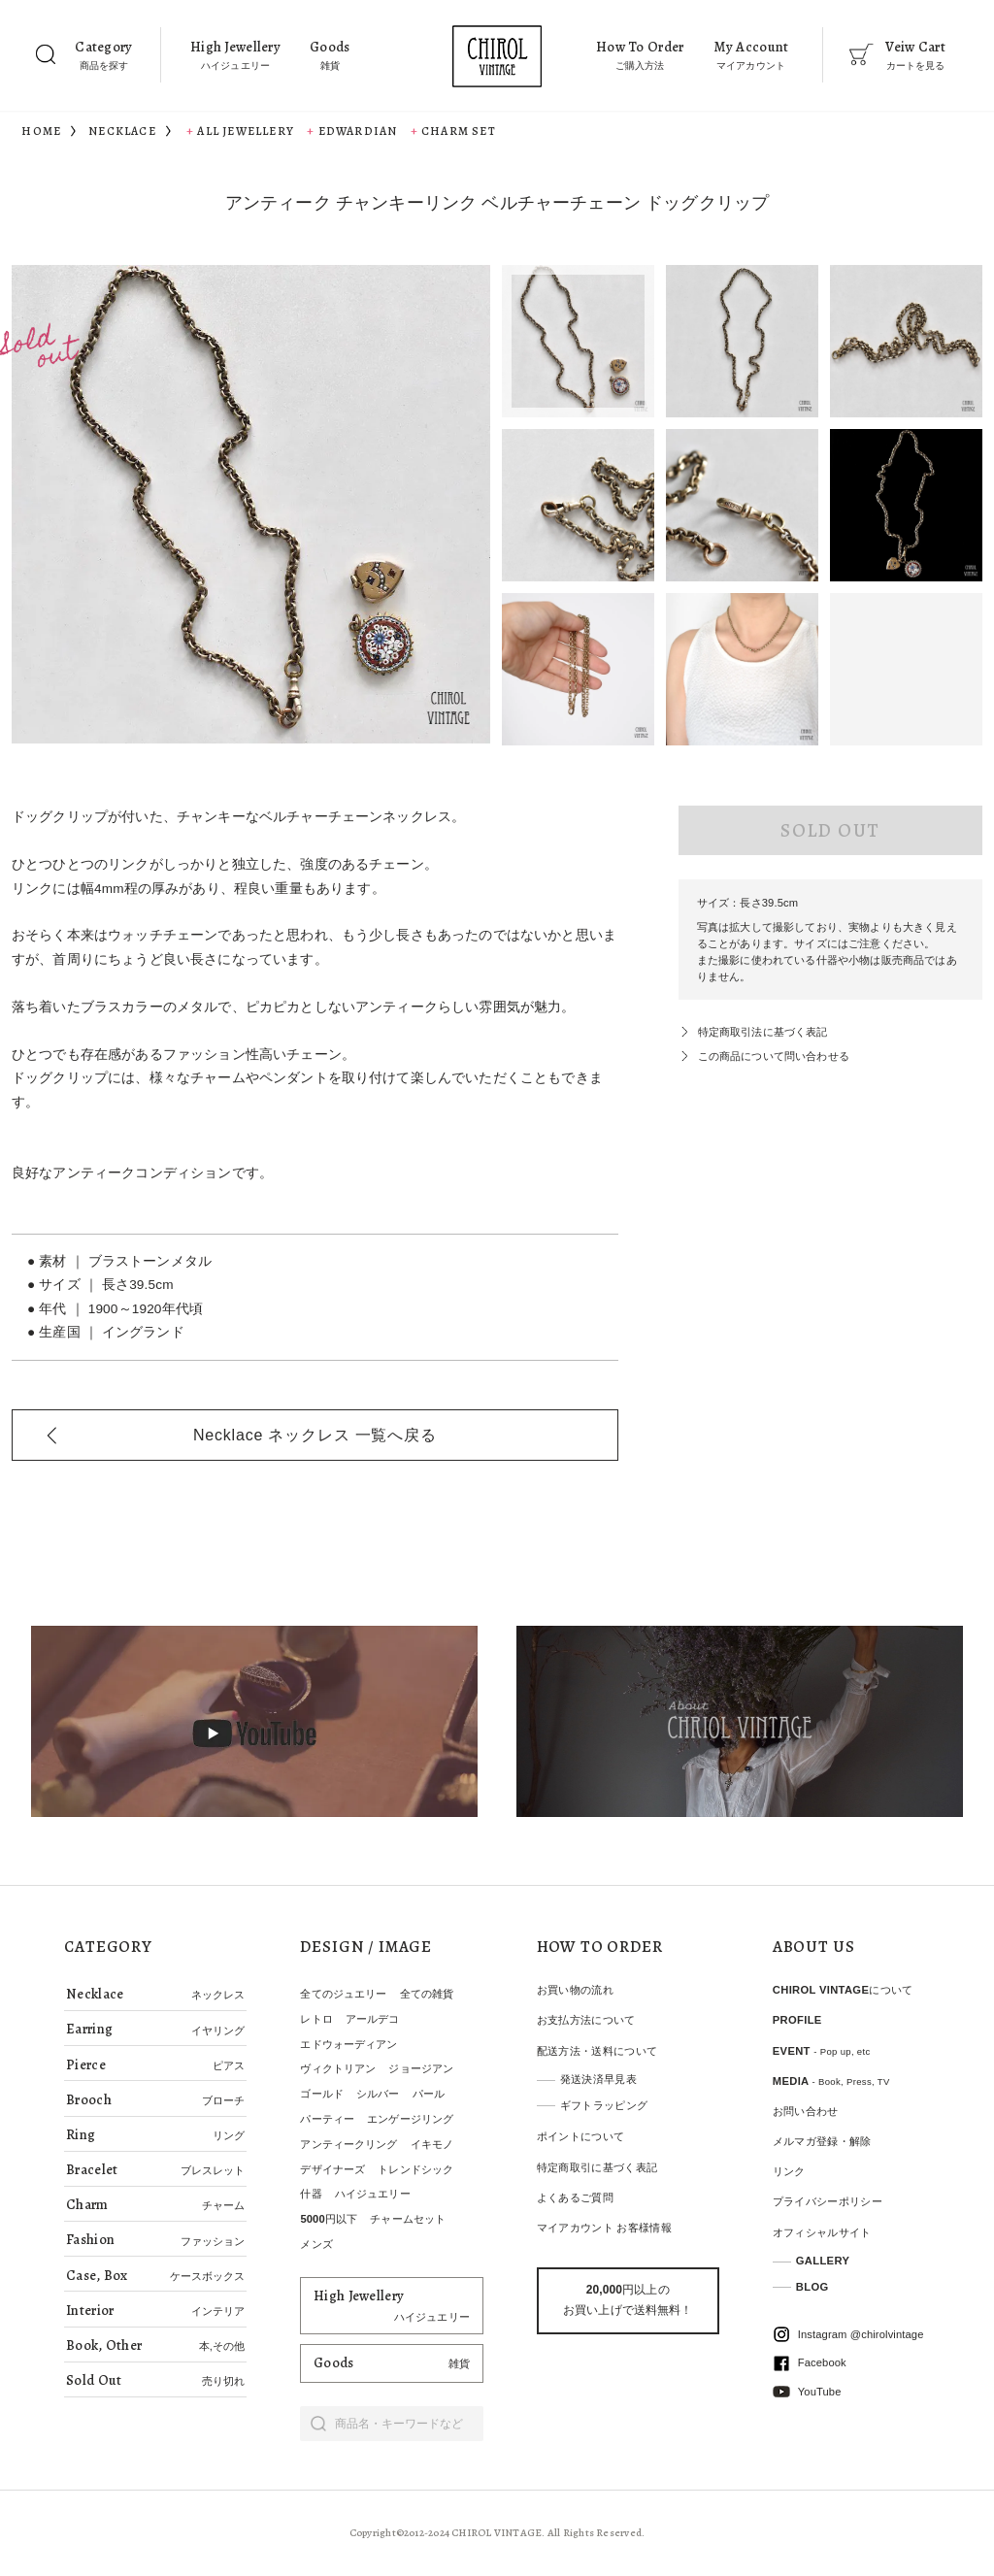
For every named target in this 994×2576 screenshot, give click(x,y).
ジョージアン (420, 2068)
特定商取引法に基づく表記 (763, 1032)
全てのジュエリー (343, 1993)
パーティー (327, 2119)
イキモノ (432, 2144)
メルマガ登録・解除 (822, 2141)
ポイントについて (581, 2136)
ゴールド (321, 2093)
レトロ (316, 2019)
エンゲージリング (410, 2119)
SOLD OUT (829, 830)
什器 (310, 2193)
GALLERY (822, 2260)
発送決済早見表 (598, 2079)
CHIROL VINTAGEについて (843, 1990)
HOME (41, 131)
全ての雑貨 (427, 1993)
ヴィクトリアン (338, 2068)
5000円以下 (328, 2219)
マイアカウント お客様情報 (604, 2227)
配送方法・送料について (597, 2051)
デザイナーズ (332, 2169)
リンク (789, 2171)
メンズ (316, 2244)
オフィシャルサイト (822, 2232)
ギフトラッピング (604, 2105)
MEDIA (831, 2081)
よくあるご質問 (575, 2197)
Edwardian (358, 131)
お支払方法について (586, 2020)
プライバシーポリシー (827, 2201)
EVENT (822, 2051)
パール (429, 2093)
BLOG (812, 2287)
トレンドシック (415, 2169)
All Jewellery (245, 131)
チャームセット (408, 2219)
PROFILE (797, 2020)
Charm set (458, 131)
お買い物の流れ (575, 1990)
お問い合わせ (806, 2111)
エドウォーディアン (348, 2044)
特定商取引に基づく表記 (597, 2167)
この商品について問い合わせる (773, 1056)
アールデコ (373, 2019)
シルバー (377, 2093)
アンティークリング (348, 2144)
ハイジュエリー (373, 2193)
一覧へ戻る (315, 1435)
